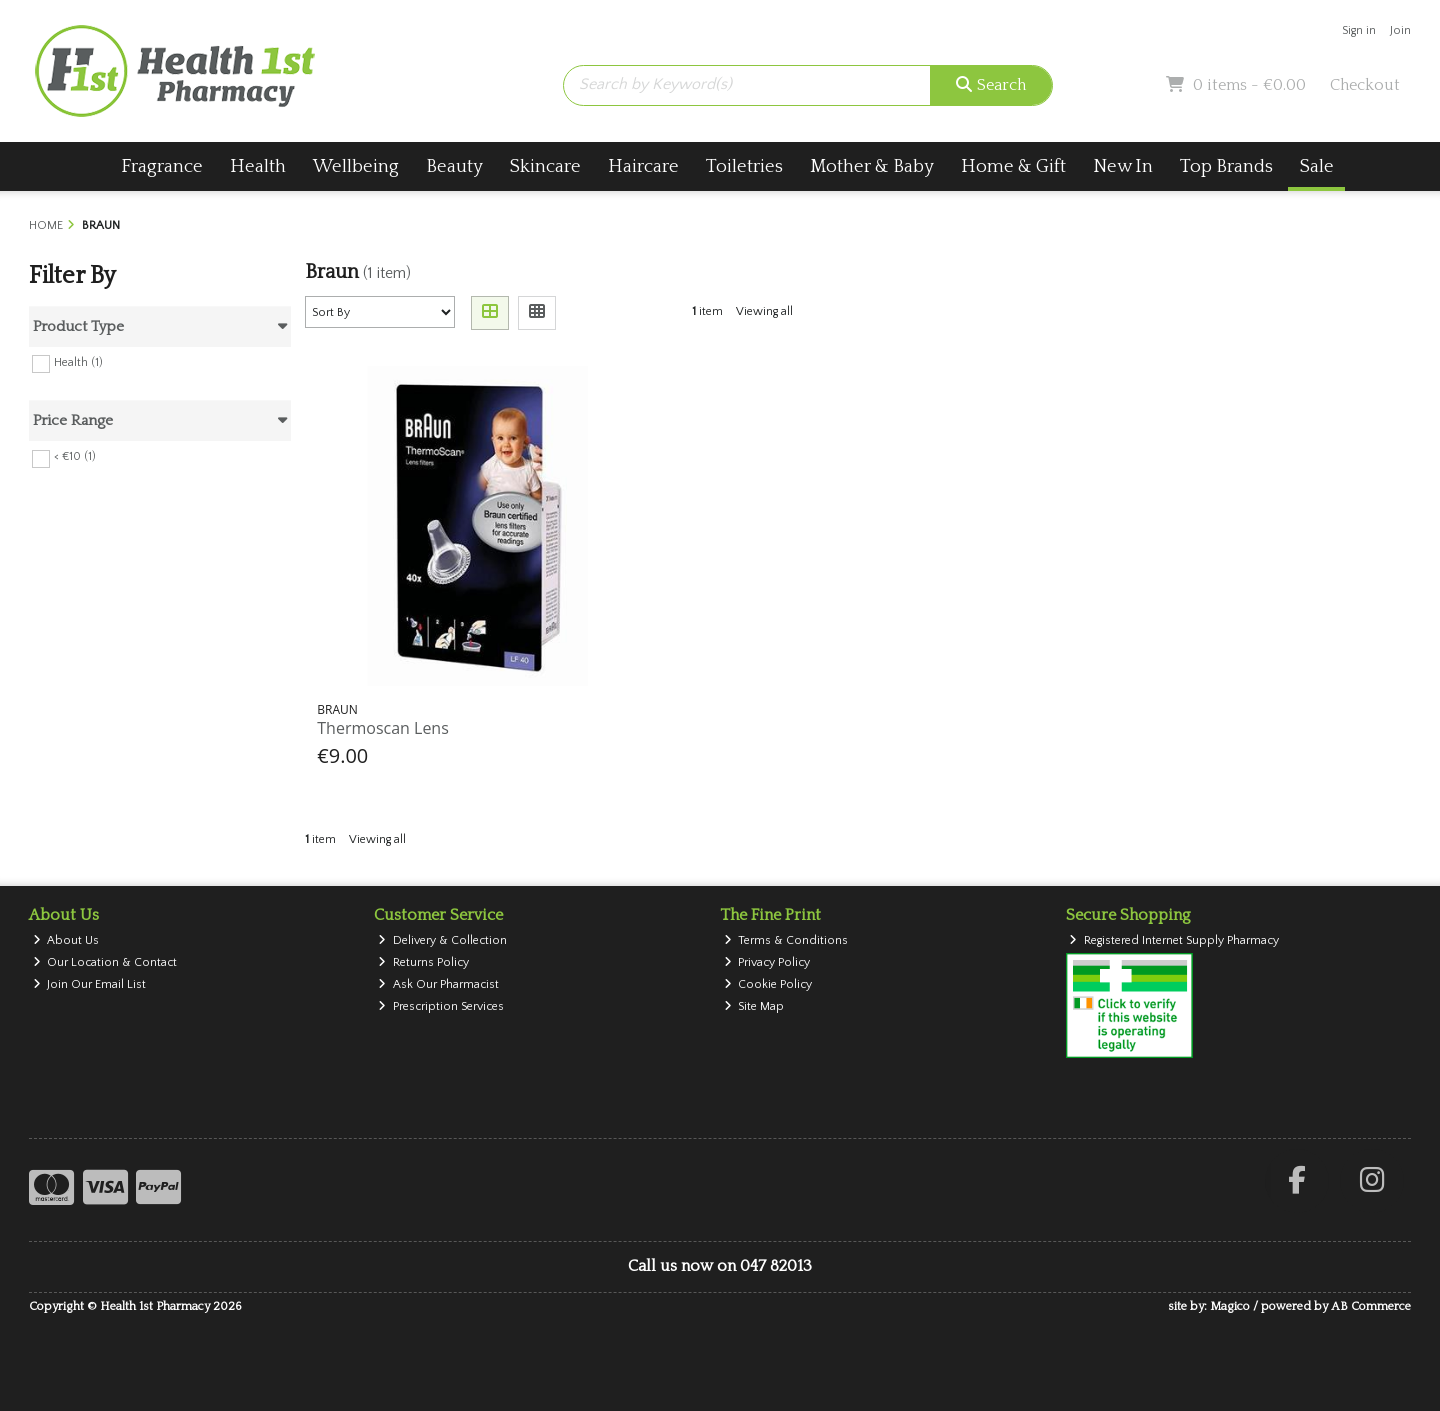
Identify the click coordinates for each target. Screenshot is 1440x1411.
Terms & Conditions (786, 940)
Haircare (643, 166)
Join (1400, 30)
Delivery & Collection (442, 940)
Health (258, 166)
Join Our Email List (90, 984)
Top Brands (1226, 166)
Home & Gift (1013, 166)
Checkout (1365, 85)
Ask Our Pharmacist (438, 984)
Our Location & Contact (105, 962)
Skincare (545, 166)
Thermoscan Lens (383, 728)
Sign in (1359, 30)
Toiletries (744, 166)
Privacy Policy (767, 962)
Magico (1230, 1306)
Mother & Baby (872, 166)
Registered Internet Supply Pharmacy (1174, 940)
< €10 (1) (75, 456)
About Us (66, 940)
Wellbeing (356, 166)
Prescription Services (441, 1006)
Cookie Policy (768, 984)
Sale (1317, 166)
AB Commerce (1371, 1306)
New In (1123, 166)
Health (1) (78, 361)
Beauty (454, 166)
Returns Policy (423, 962)
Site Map (754, 1006)
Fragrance (162, 166)
